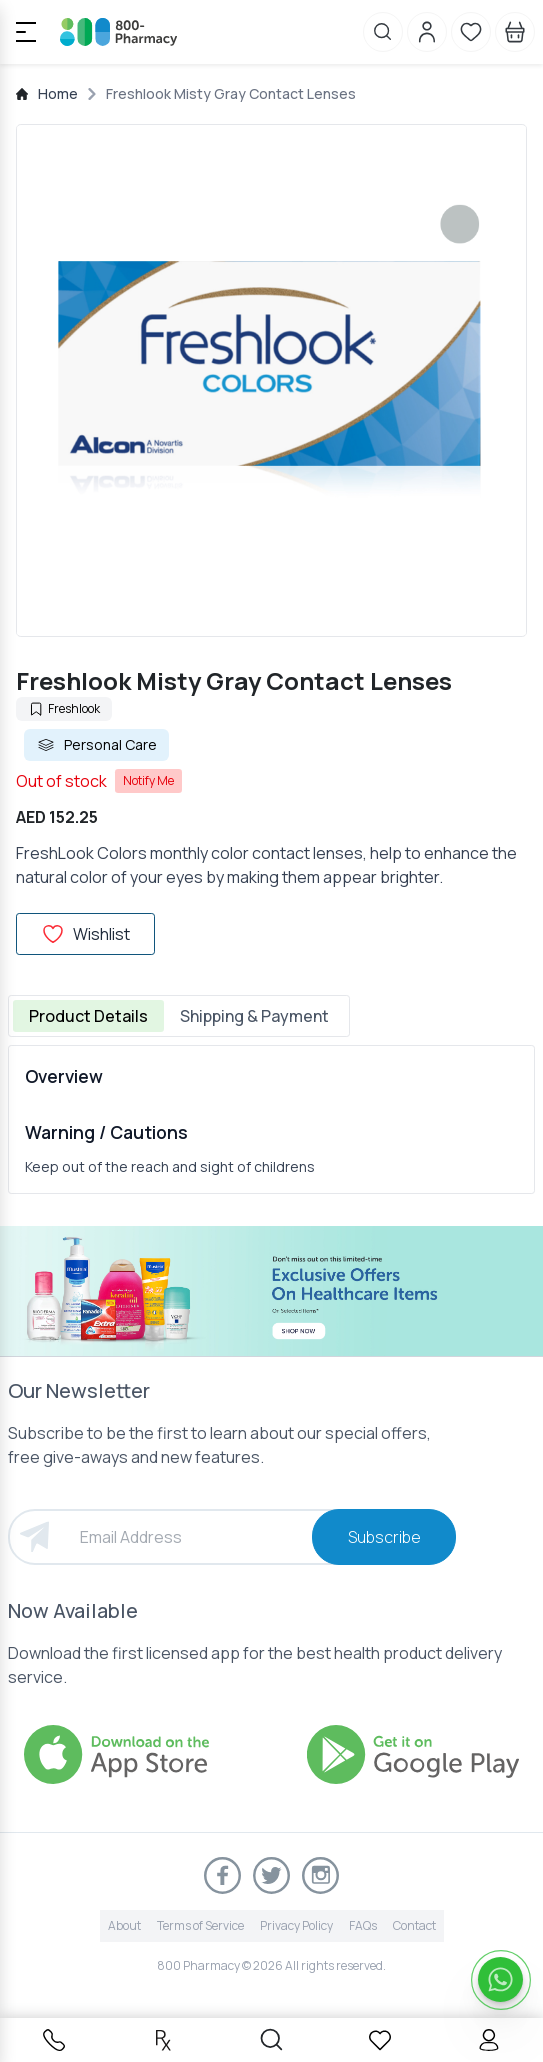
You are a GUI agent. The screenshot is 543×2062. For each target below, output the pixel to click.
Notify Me (148, 780)
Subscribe (384, 1537)
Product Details (88, 1016)
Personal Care (96, 745)
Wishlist (85, 934)
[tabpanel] (271, 1119)
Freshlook (64, 708)
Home (58, 93)
